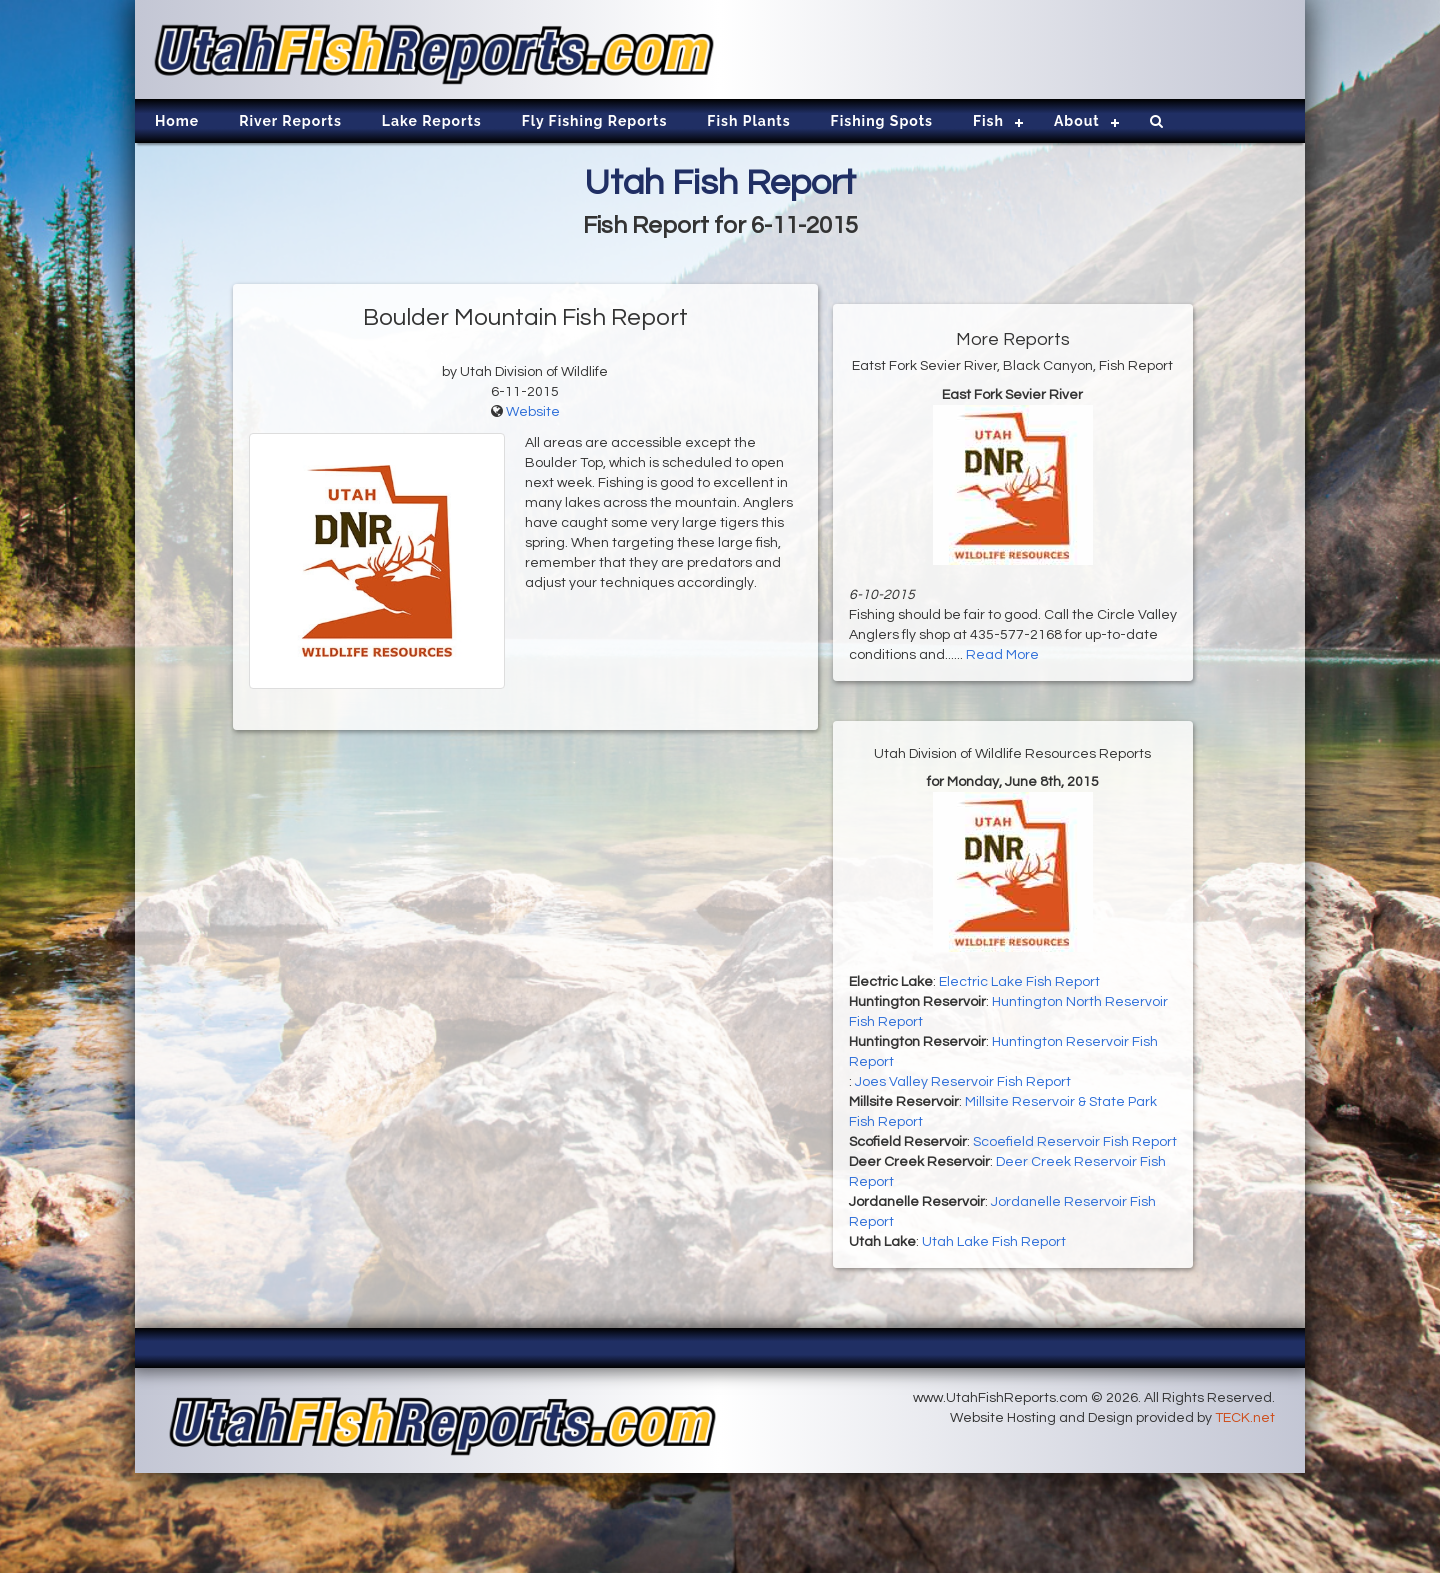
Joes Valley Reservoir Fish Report (963, 1082)
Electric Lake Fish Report (1019, 982)
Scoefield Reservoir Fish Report (1075, 1142)
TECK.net (1245, 1418)
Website (533, 412)
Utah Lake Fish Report (994, 1242)
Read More (1002, 655)
